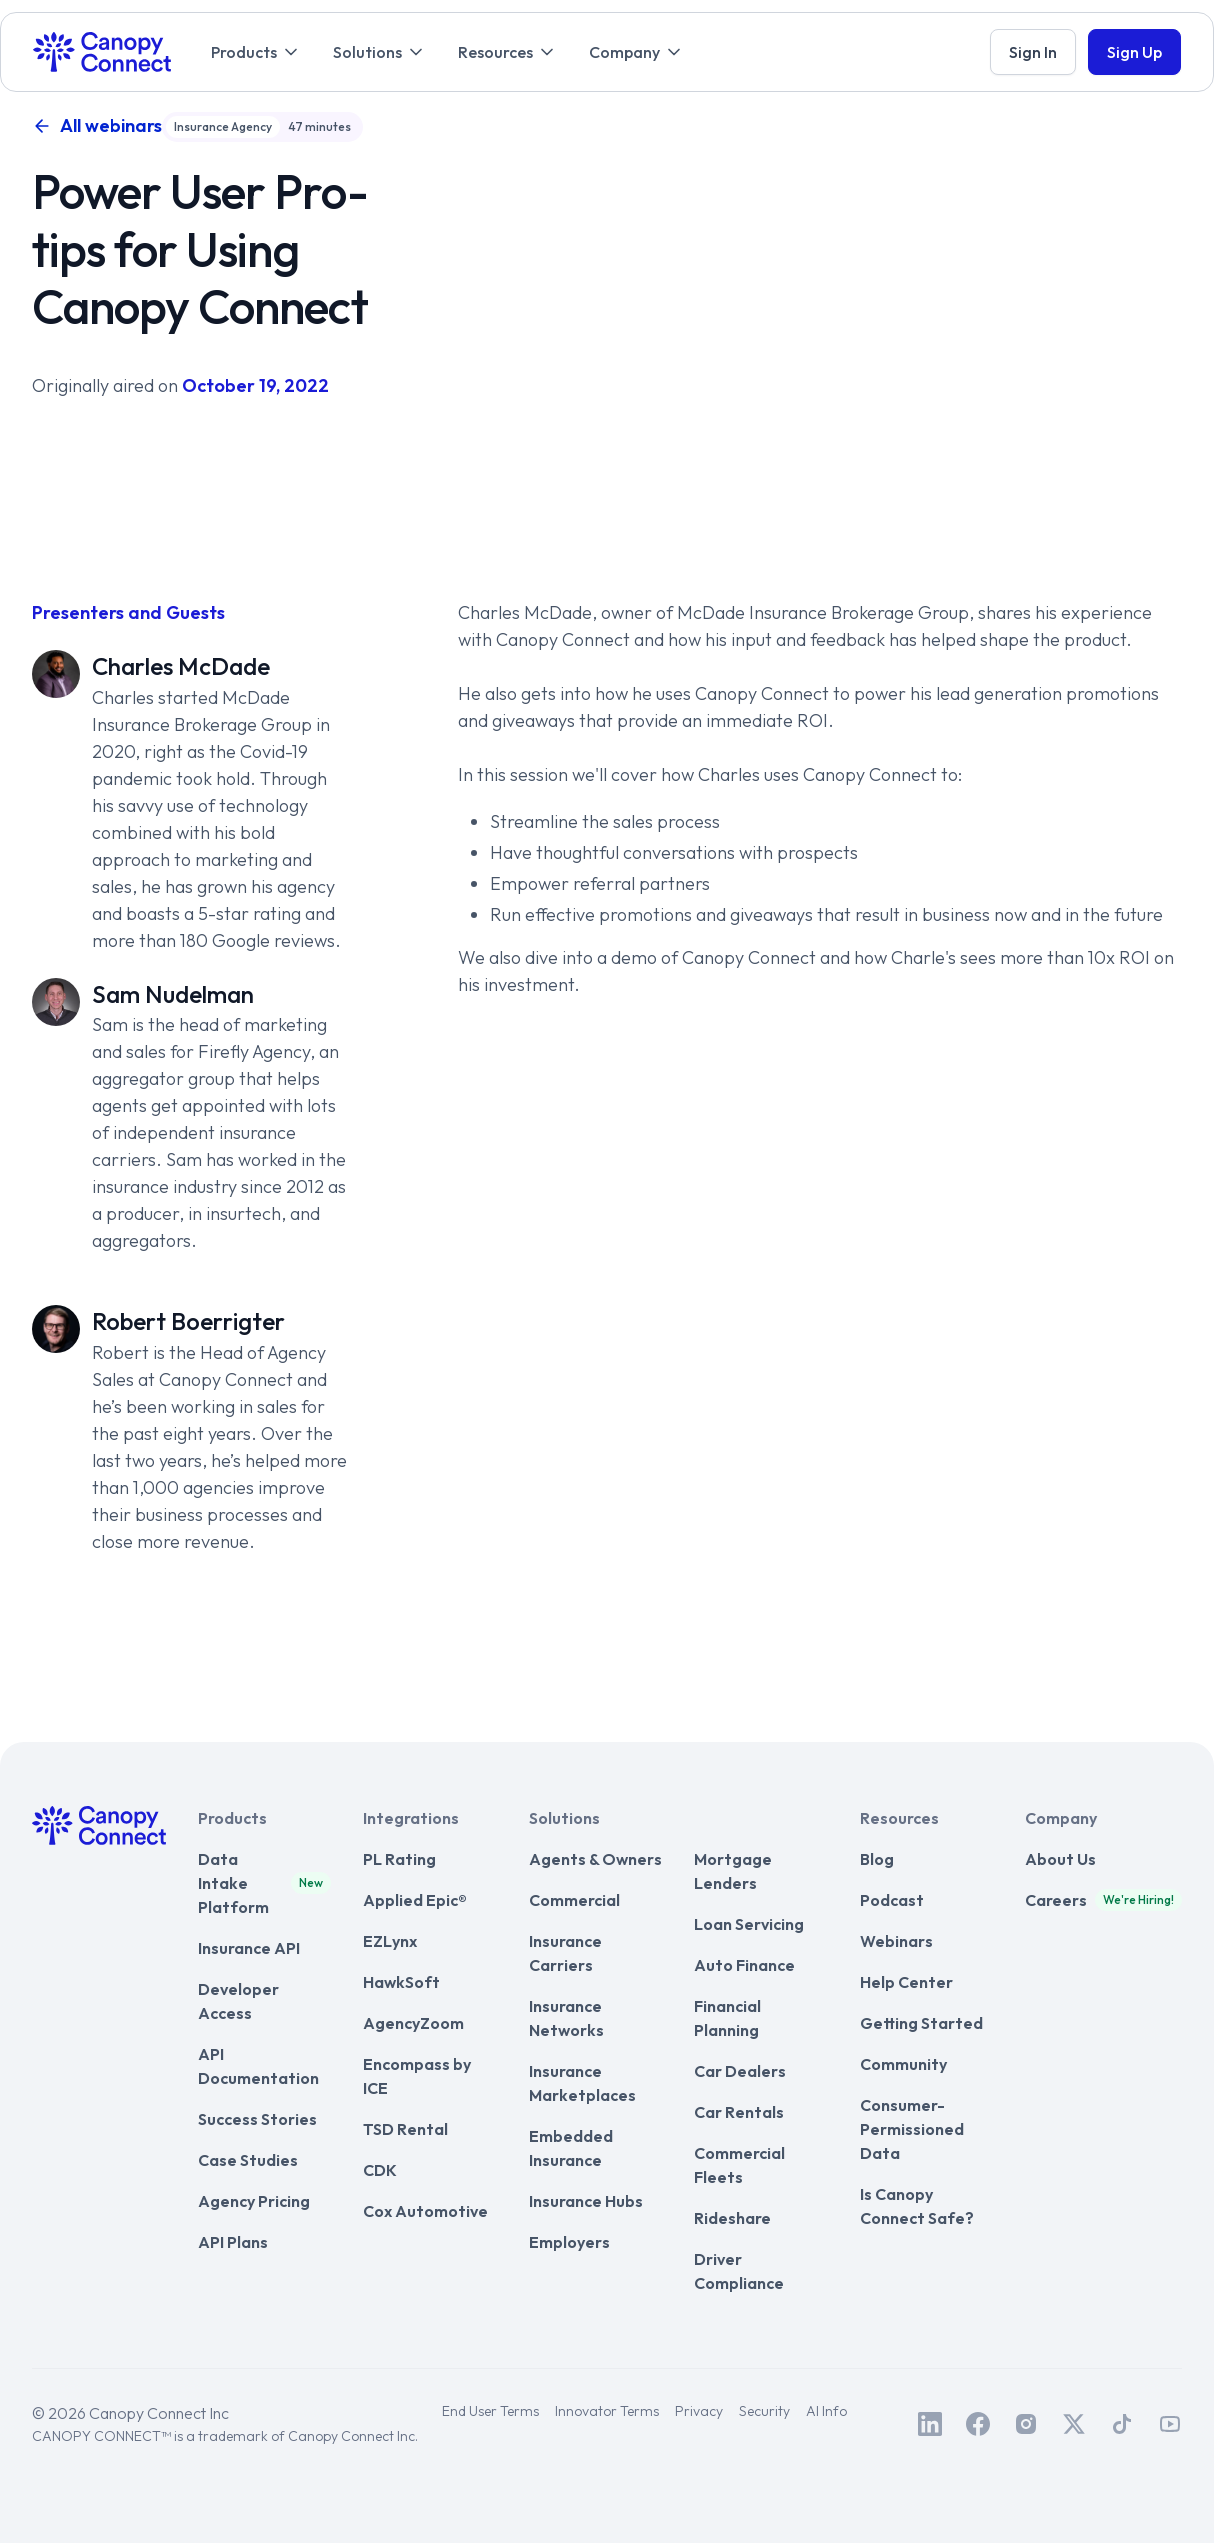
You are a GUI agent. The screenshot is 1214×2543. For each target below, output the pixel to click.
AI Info (826, 2411)
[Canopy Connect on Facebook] (978, 2424)
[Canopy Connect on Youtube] (1170, 2424)
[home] (102, 52)
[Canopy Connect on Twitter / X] (1074, 2424)
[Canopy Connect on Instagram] (1026, 2424)
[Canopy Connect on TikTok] (1122, 2424)
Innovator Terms (607, 2411)
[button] (256, 52)
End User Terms (490, 2411)
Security (764, 2411)
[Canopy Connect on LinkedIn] (930, 2424)
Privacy (699, 2411)
